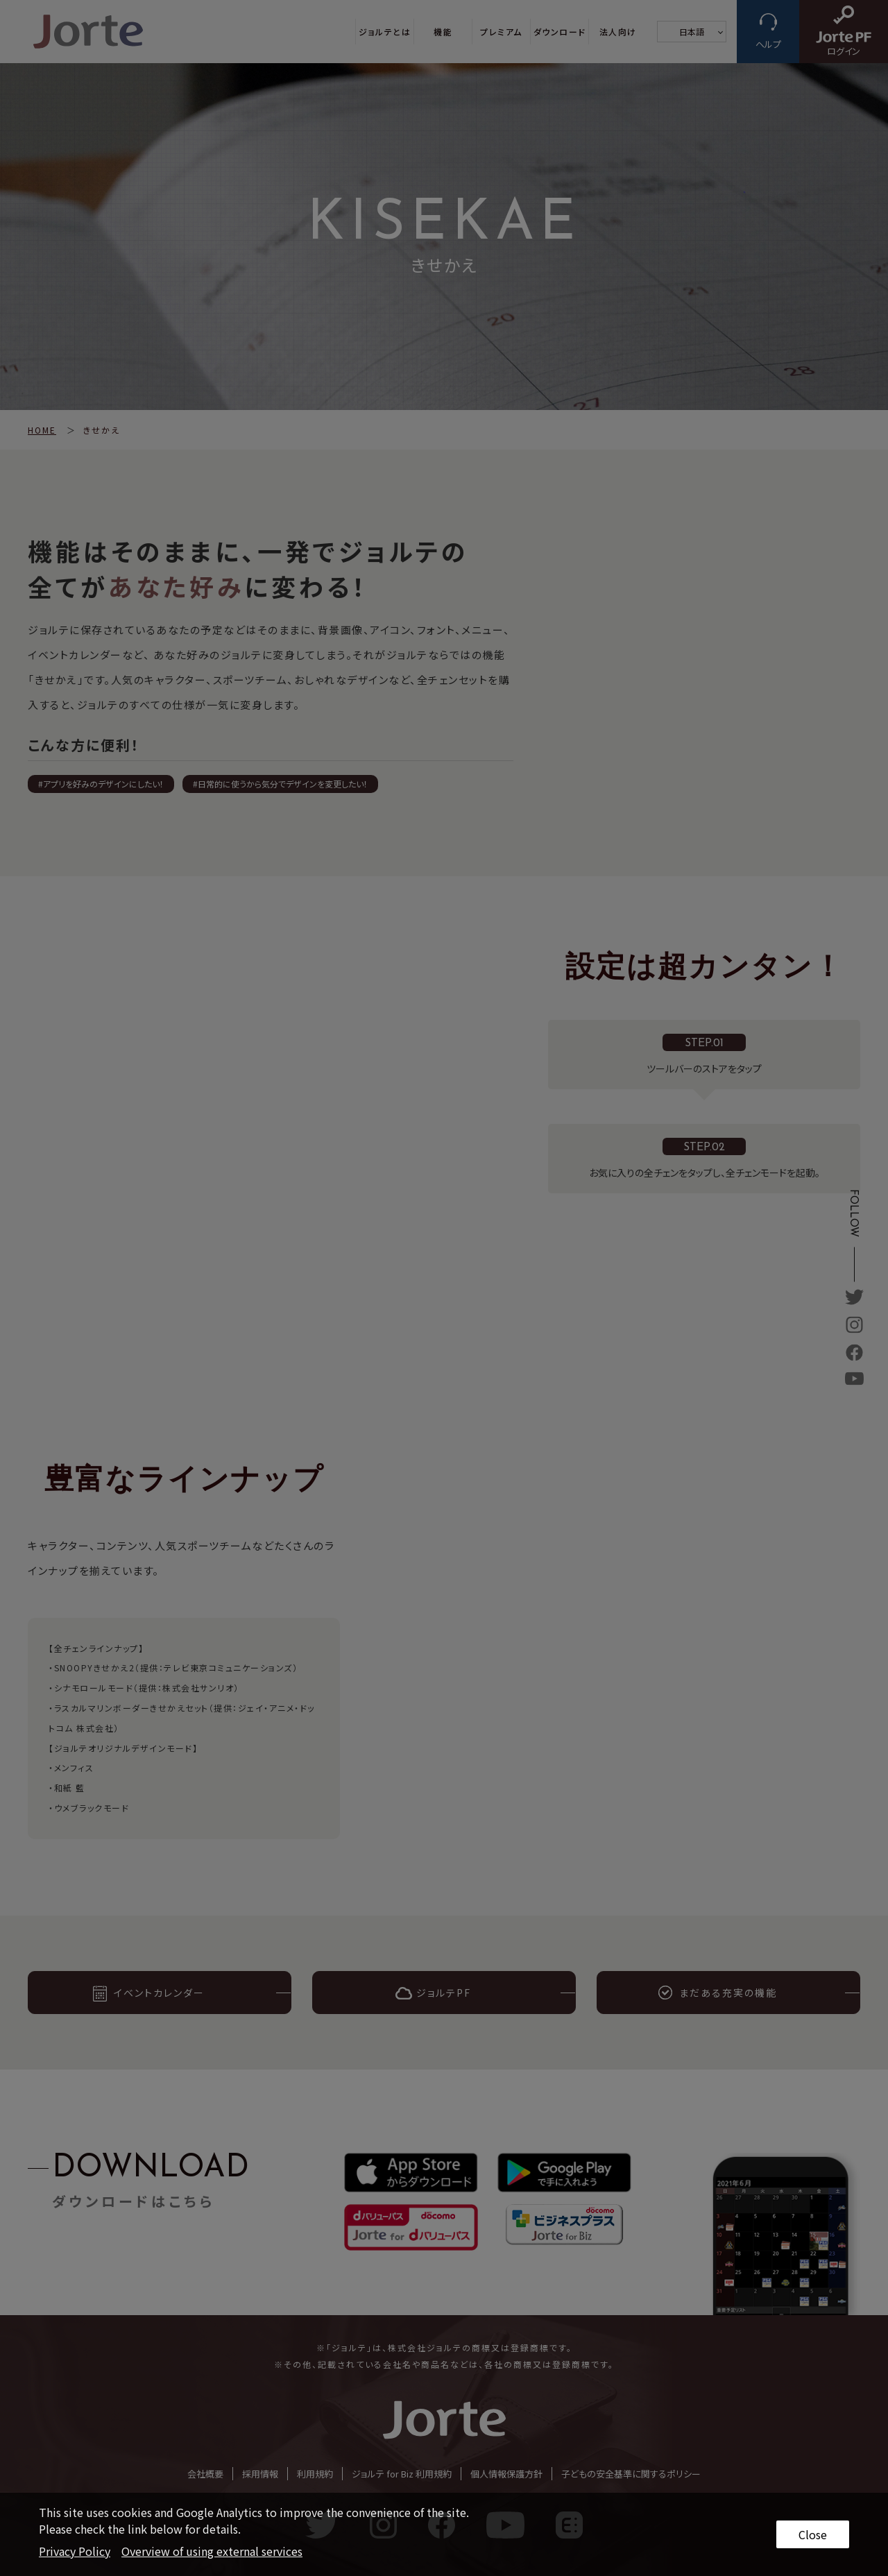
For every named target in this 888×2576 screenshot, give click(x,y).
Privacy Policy (74, 2551)
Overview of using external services (211, 2551)
